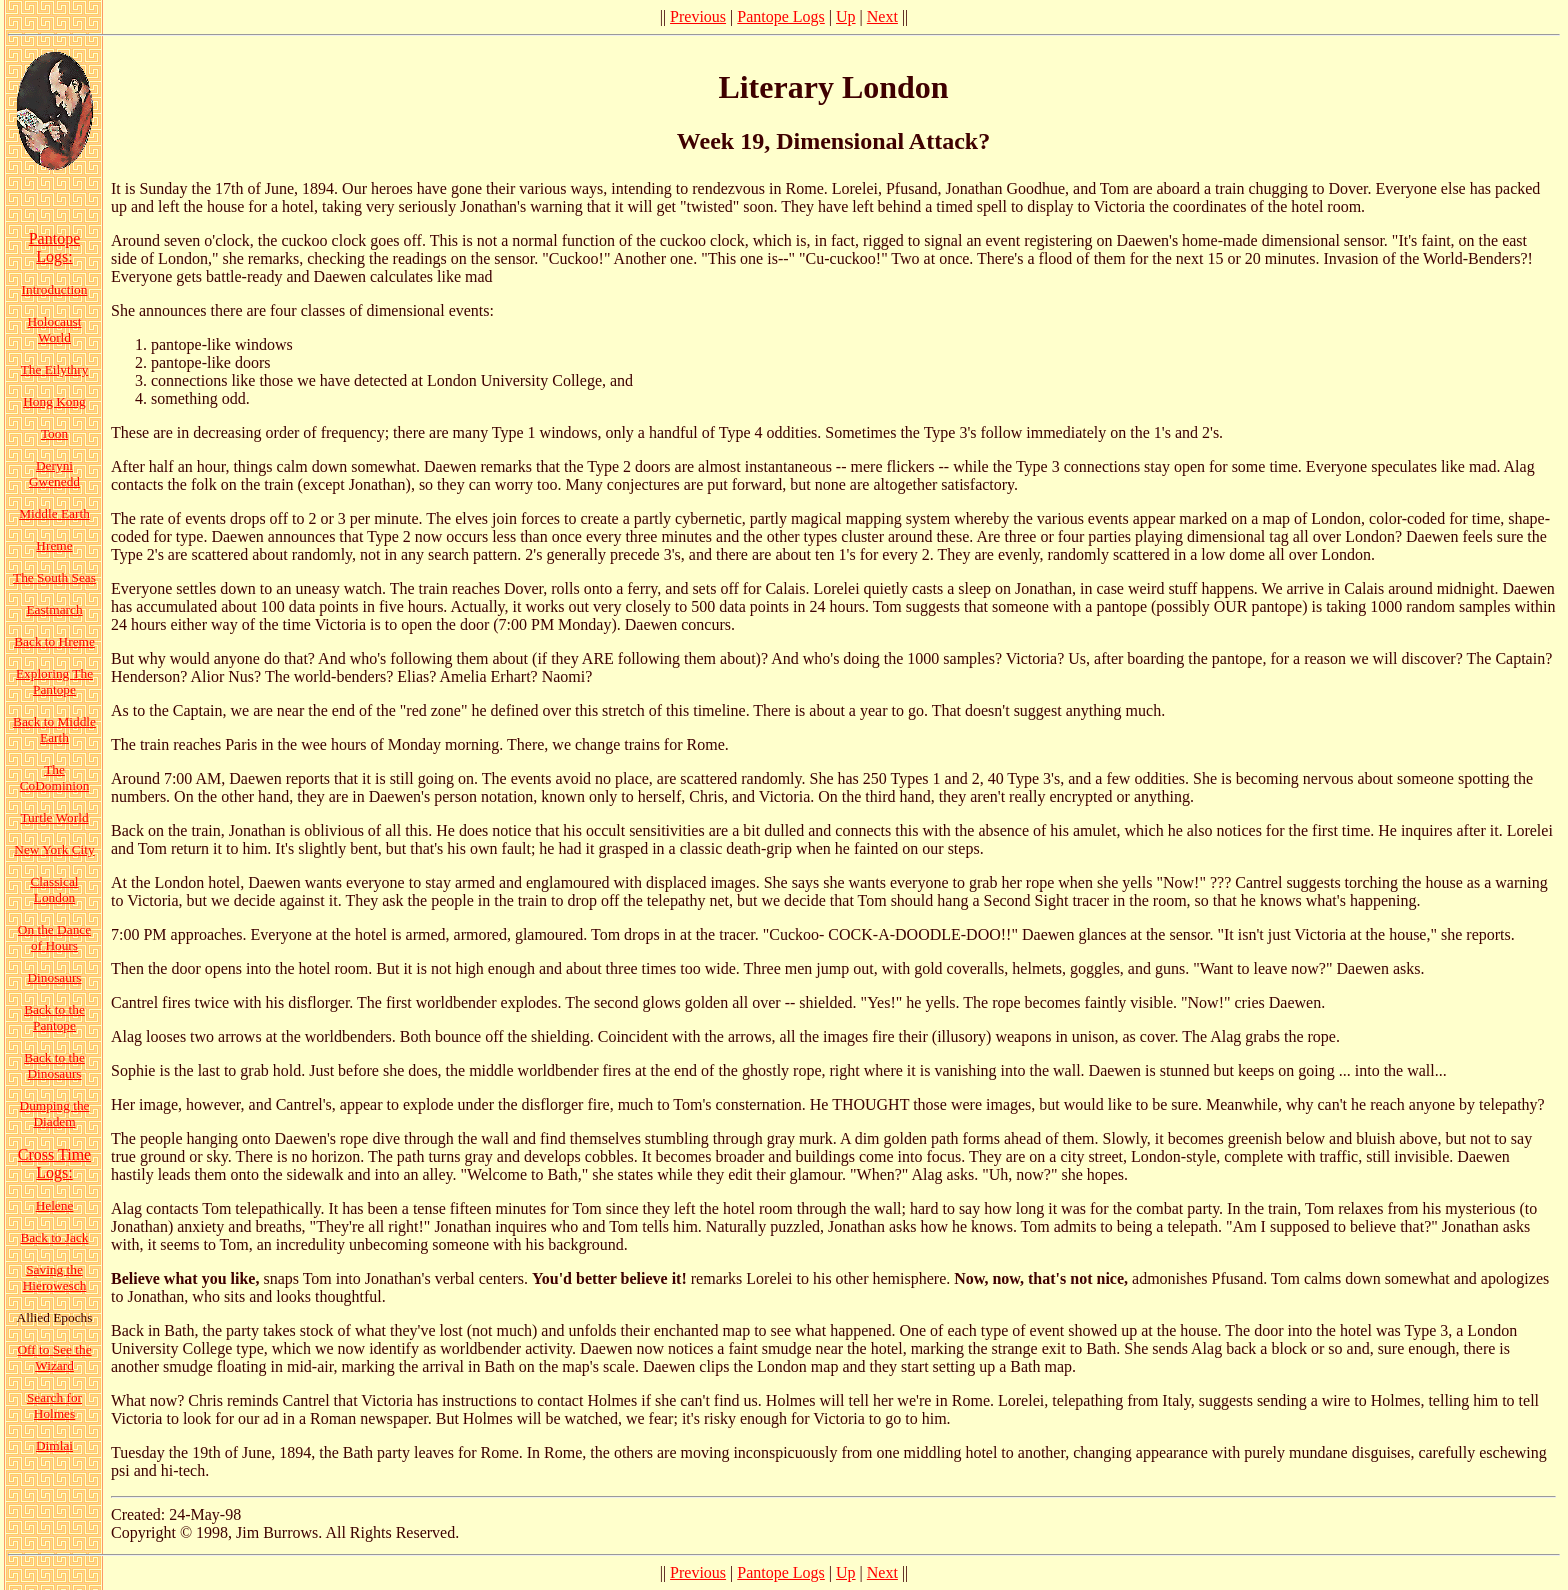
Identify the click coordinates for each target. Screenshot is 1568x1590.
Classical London (54, 889)
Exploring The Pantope (54, 681)
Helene (55, 1205)
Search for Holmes (54, 1405)
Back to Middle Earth (54, 729)
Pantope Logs (781, 16)
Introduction (55, 289)
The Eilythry (55, 369)
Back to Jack (54, 1237)
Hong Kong (54, 401)
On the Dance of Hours (54, 937)
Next (882, 16)
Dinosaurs (54, 977)
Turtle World (54, 817)
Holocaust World (54, 329)
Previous (698, 16)
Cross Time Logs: (54, 1163)
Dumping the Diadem (55, 1113)
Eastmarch (54, 609)
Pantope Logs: (55, 247)
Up (846, 16)
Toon (54, 433)
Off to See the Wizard (54, 1357)
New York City (54, 849)
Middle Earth (54, 513)
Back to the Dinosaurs (54, 1065)
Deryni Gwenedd (54, 473)
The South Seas (54, 577)
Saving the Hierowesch (55, 1277)
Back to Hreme (54, 641)
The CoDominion (55, 777)
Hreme (54, 545)
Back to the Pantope (54, 1017)
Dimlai (54, 1445)
